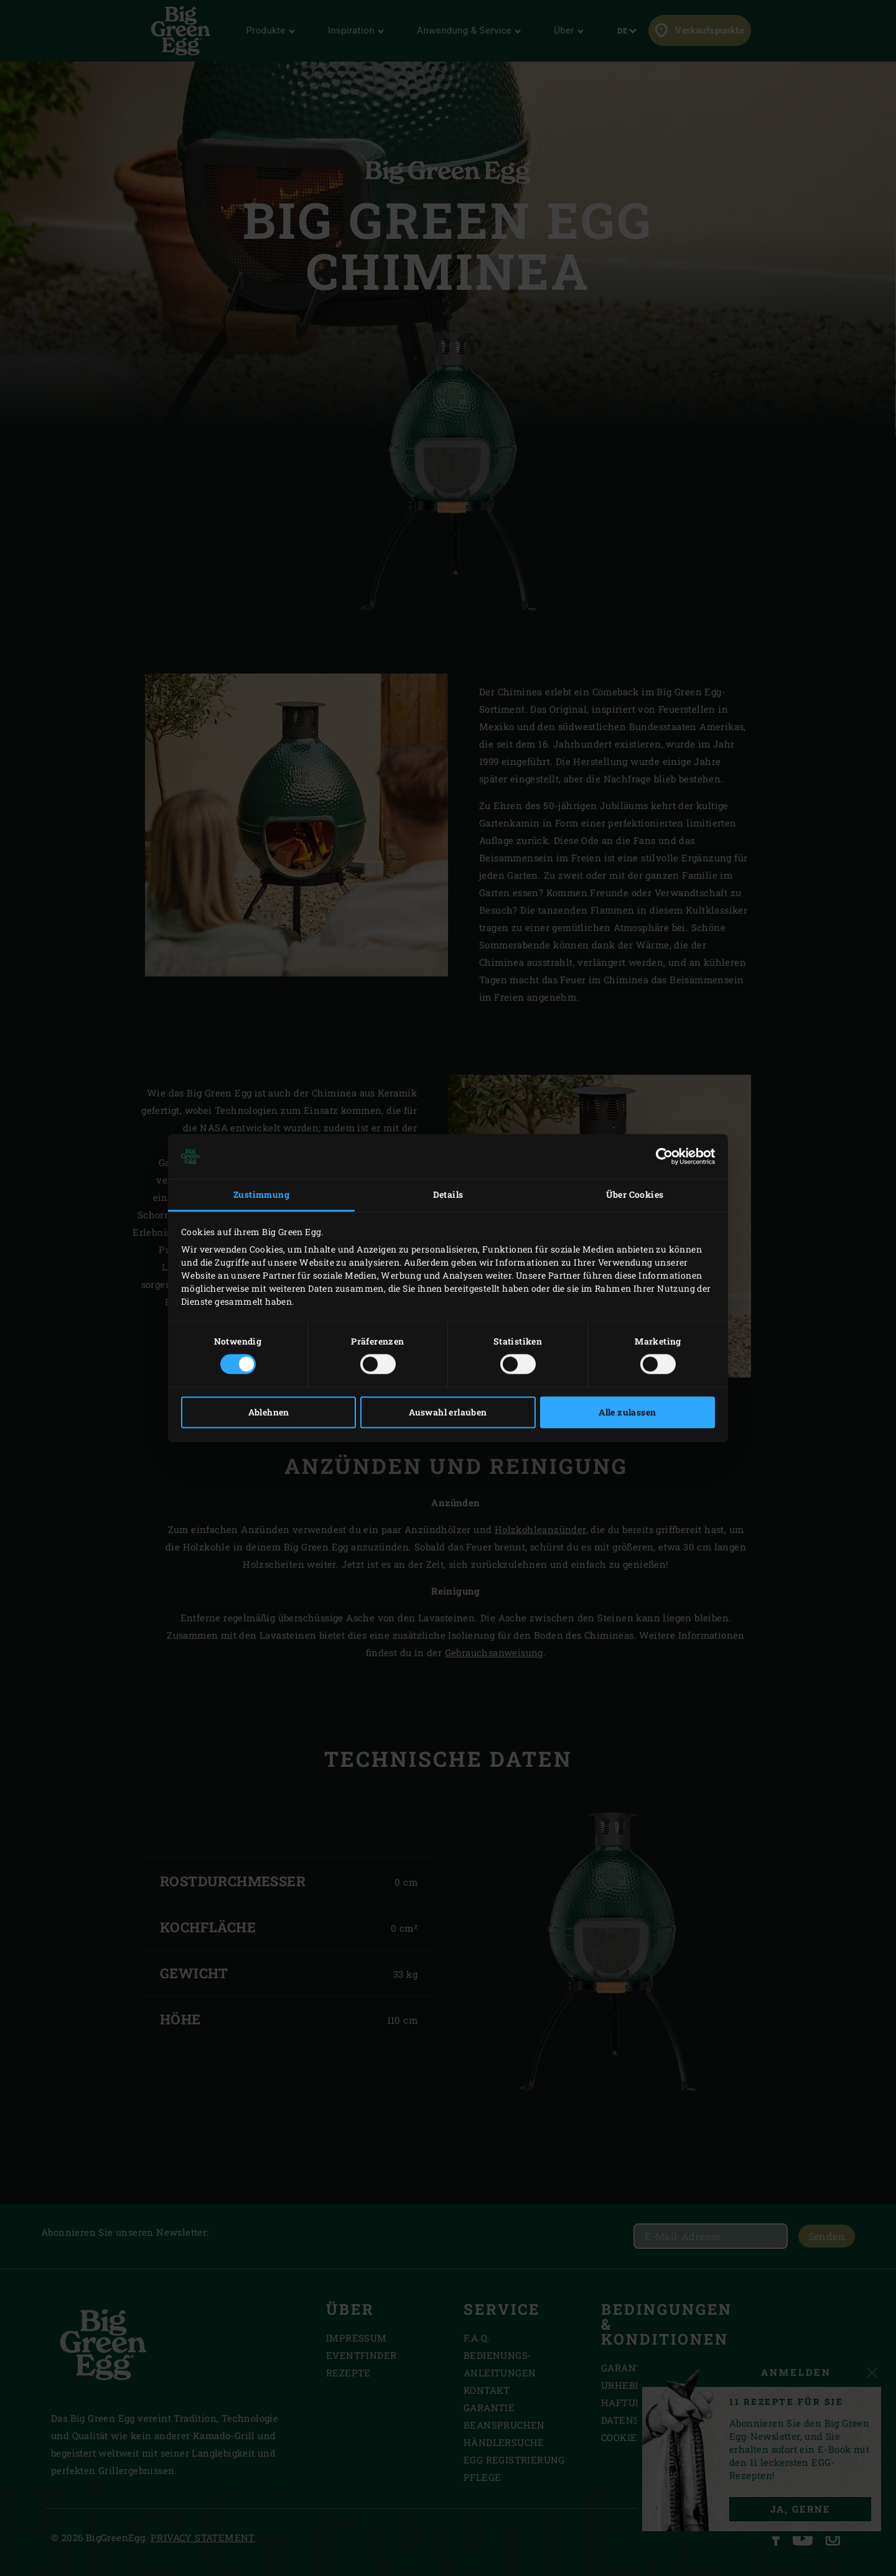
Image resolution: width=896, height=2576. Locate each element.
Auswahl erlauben (448, 1413)
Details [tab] (448, 1194)
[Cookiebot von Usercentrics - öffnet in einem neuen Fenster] (660, 1156)
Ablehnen (268, 1413)
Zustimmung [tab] (261, 1194)
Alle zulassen (627, 1413)
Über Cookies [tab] (635, 1194)
